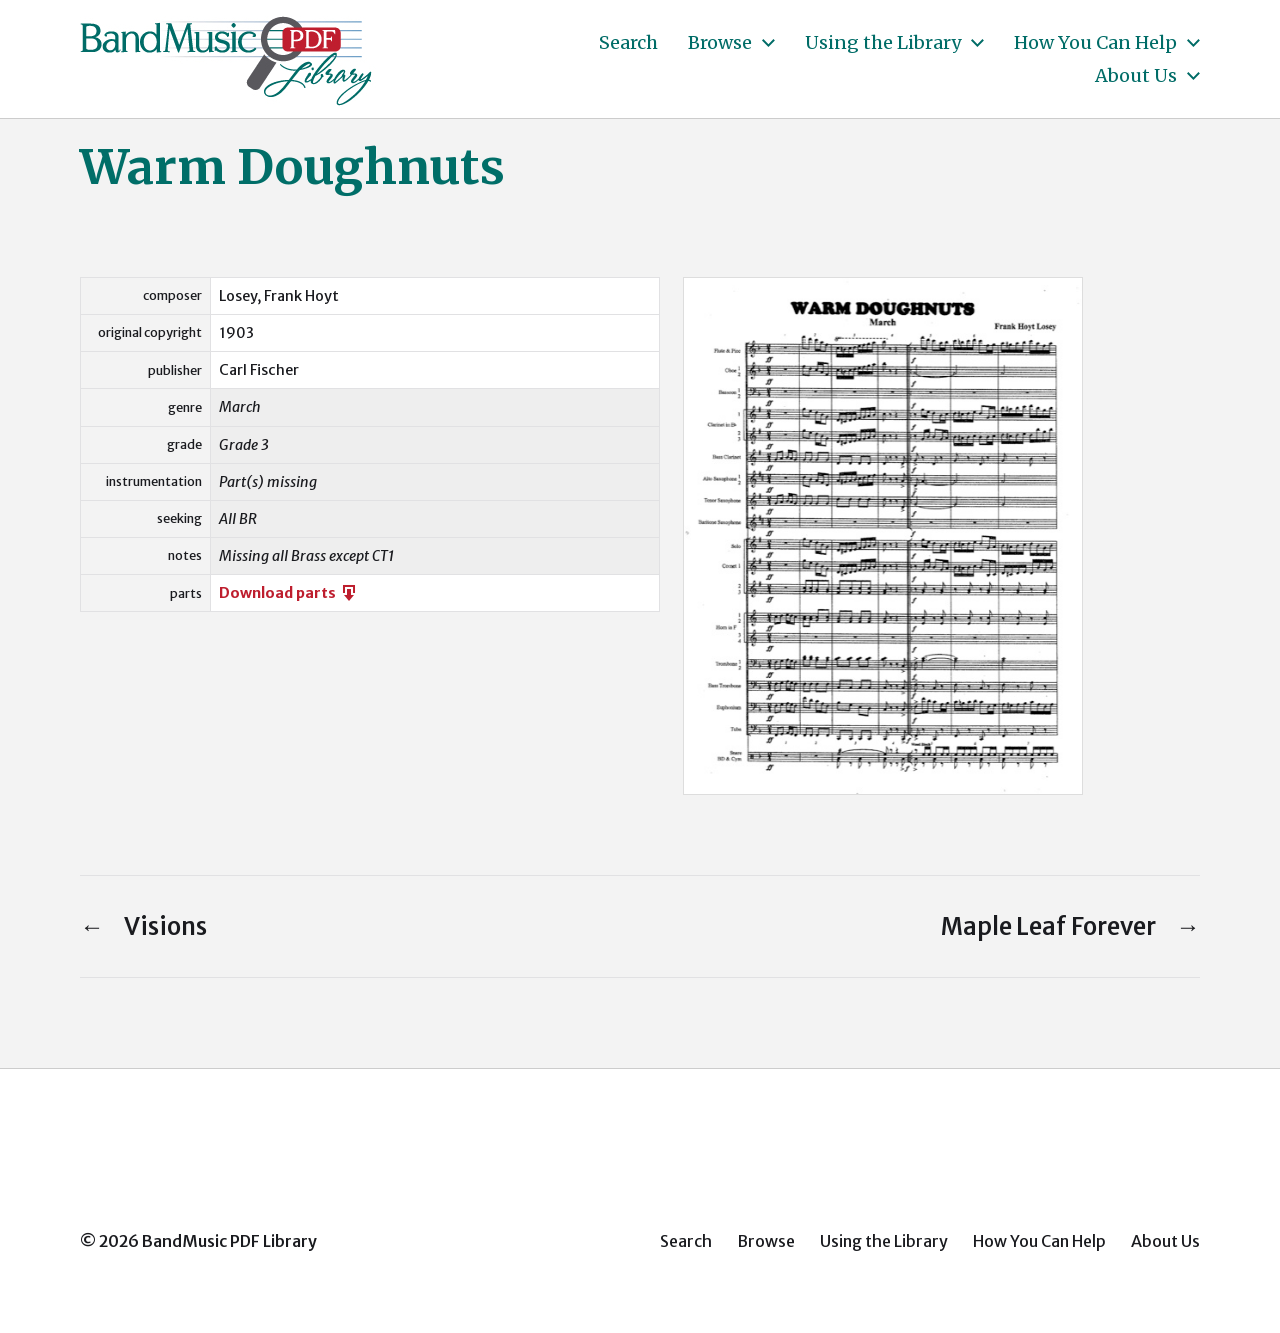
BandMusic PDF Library (229, 1241)
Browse (720, 43)
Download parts (289, 593)
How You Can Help (1095, 43)
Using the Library (883, 43)
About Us (1136, 76)
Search (628, 43)
